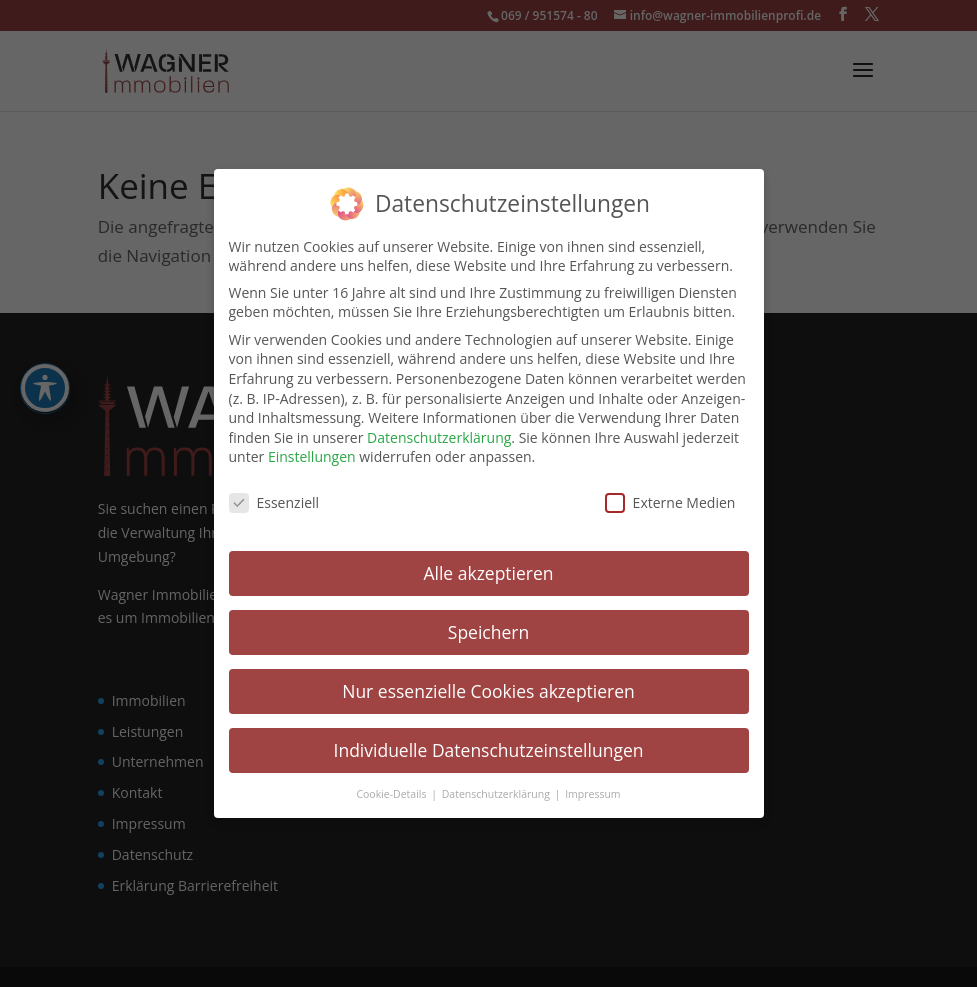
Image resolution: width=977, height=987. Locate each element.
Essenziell (274, 501)
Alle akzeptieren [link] (488, 572)
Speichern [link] (488, 631)
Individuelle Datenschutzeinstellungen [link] (489, 749)
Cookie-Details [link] (392, 793)
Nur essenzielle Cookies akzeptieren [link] (488, 690)
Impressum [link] (592, 793)
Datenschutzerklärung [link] (439, 436)
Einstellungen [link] (312, 455)
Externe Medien (670, 501)
